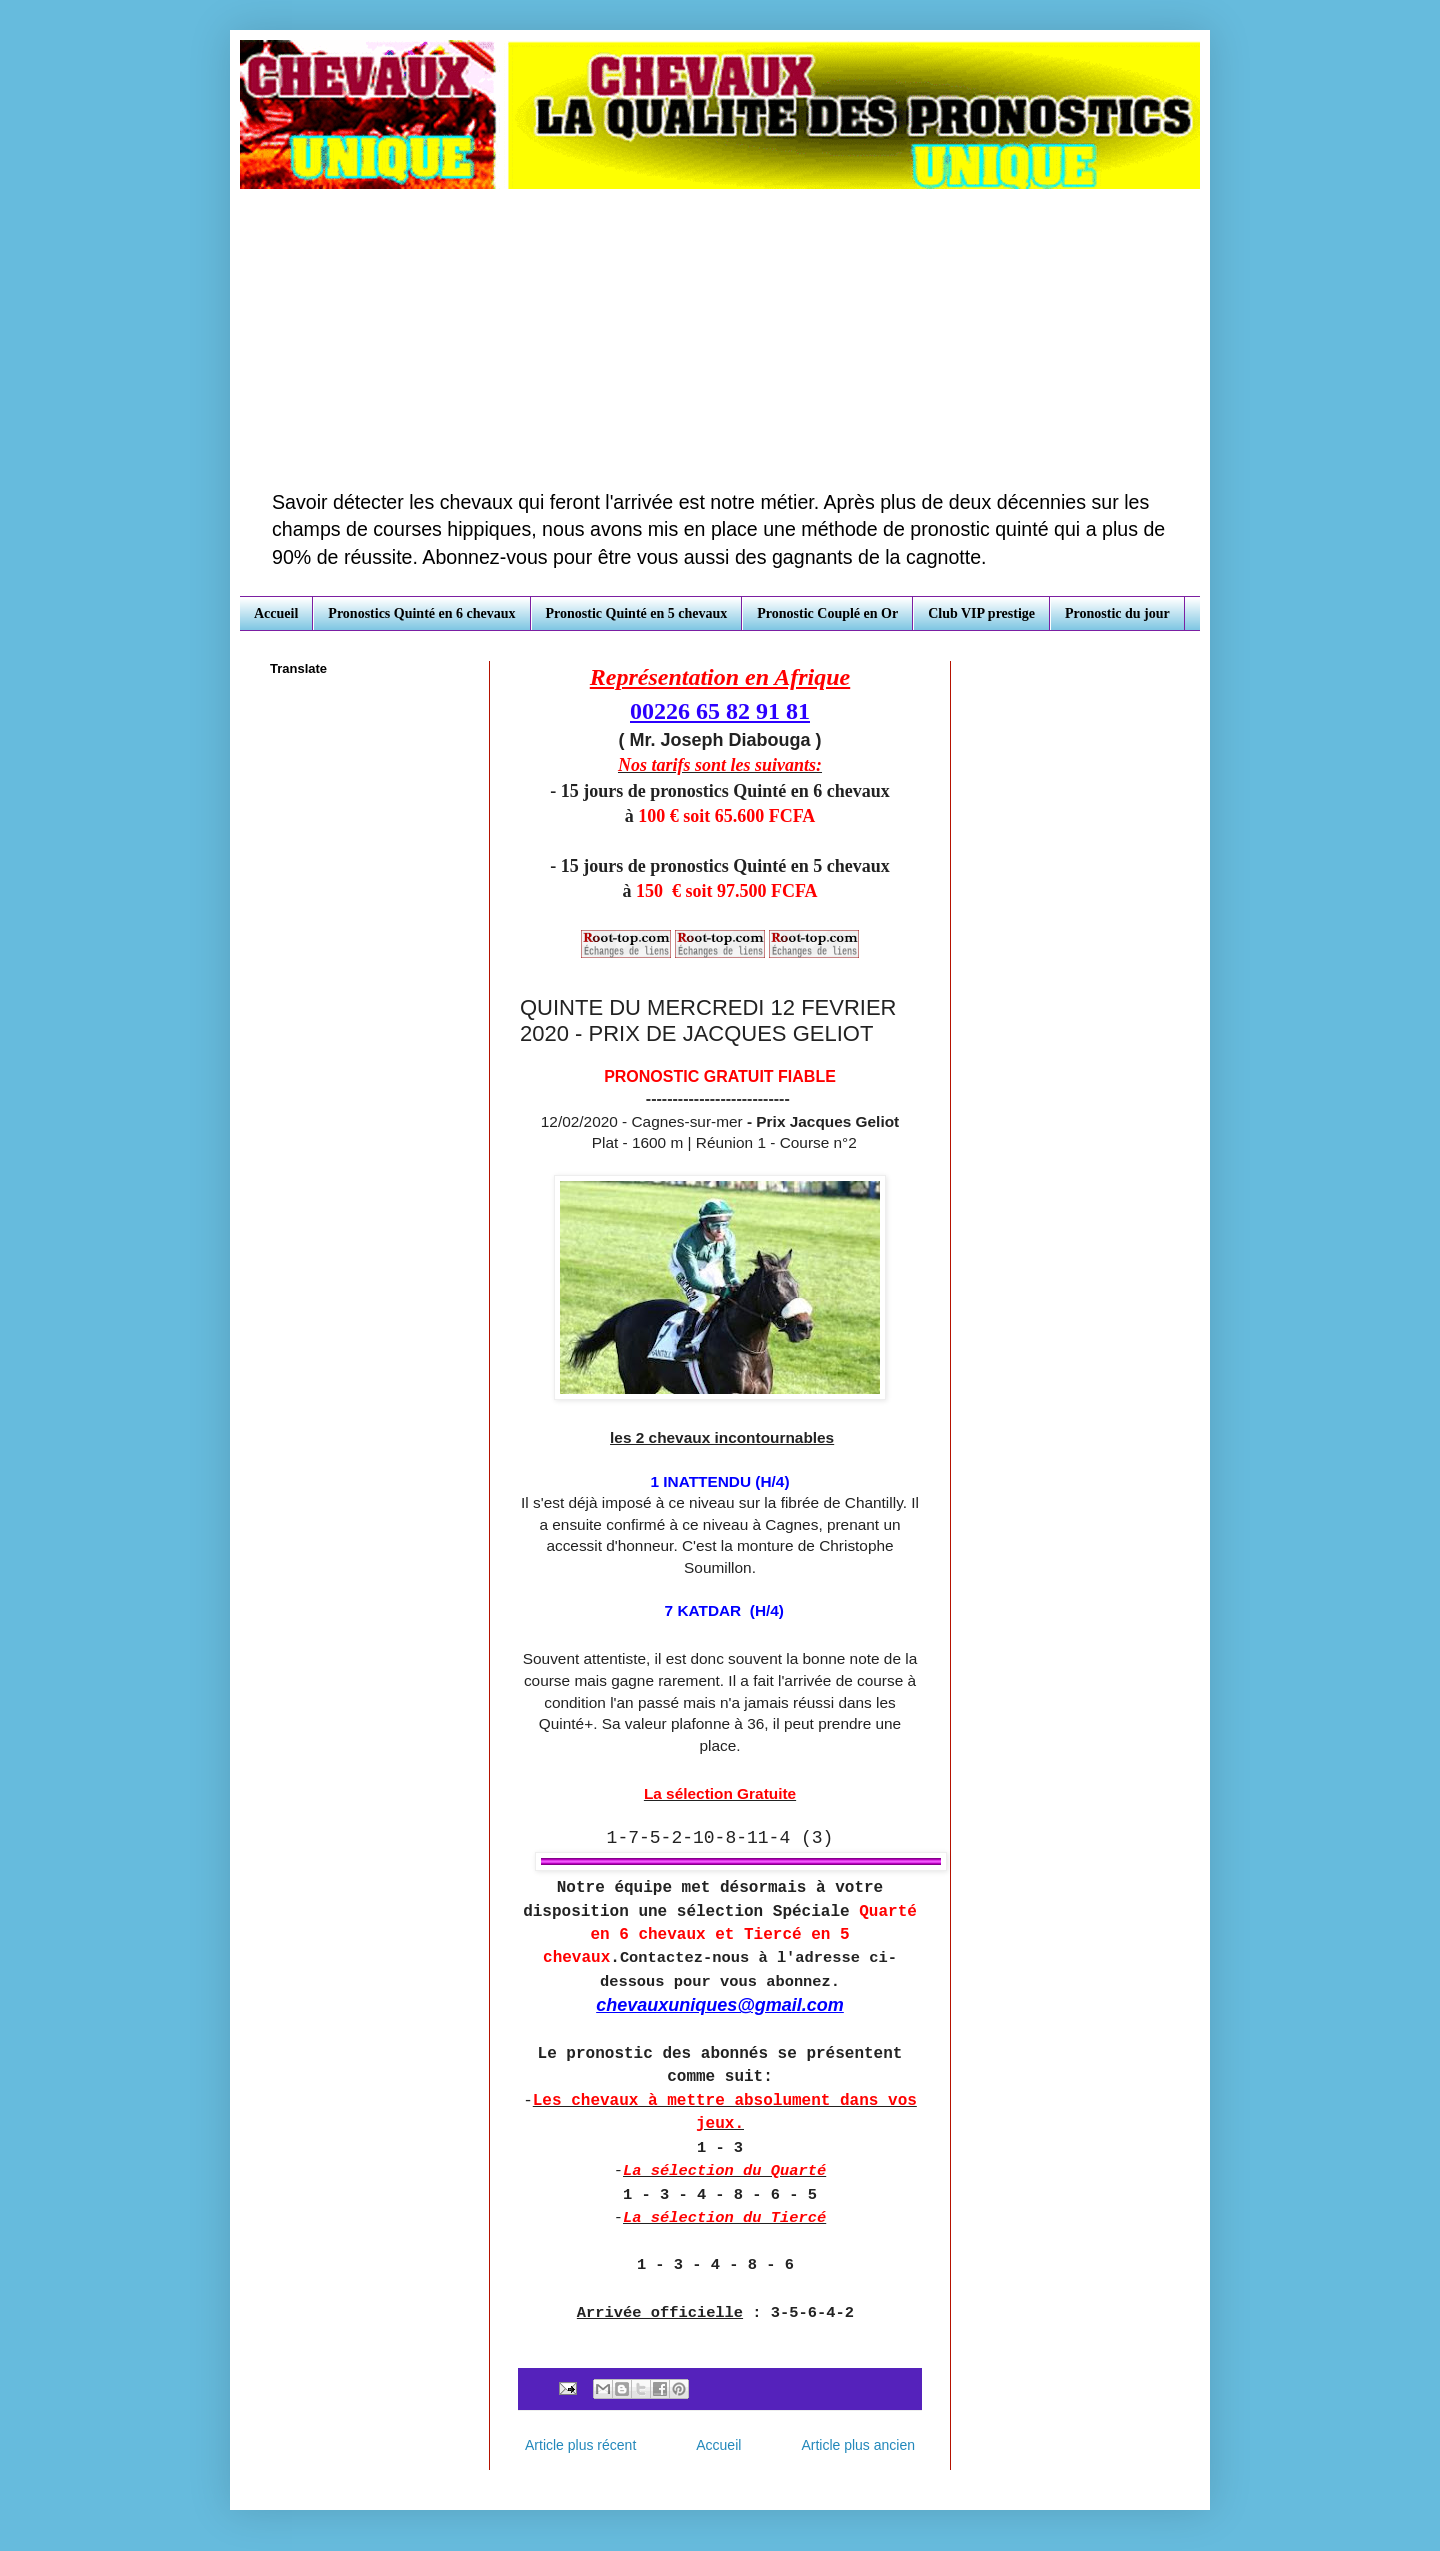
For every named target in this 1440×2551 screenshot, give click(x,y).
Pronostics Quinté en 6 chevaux (421, 613)
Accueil (276, 613)
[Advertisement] (720, 339)
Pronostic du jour (1117, 613)
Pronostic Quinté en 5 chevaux (637, 613)
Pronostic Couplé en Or (827, 613)
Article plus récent (580, 2445)
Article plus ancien (858, 2445)
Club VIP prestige (981, 613)
